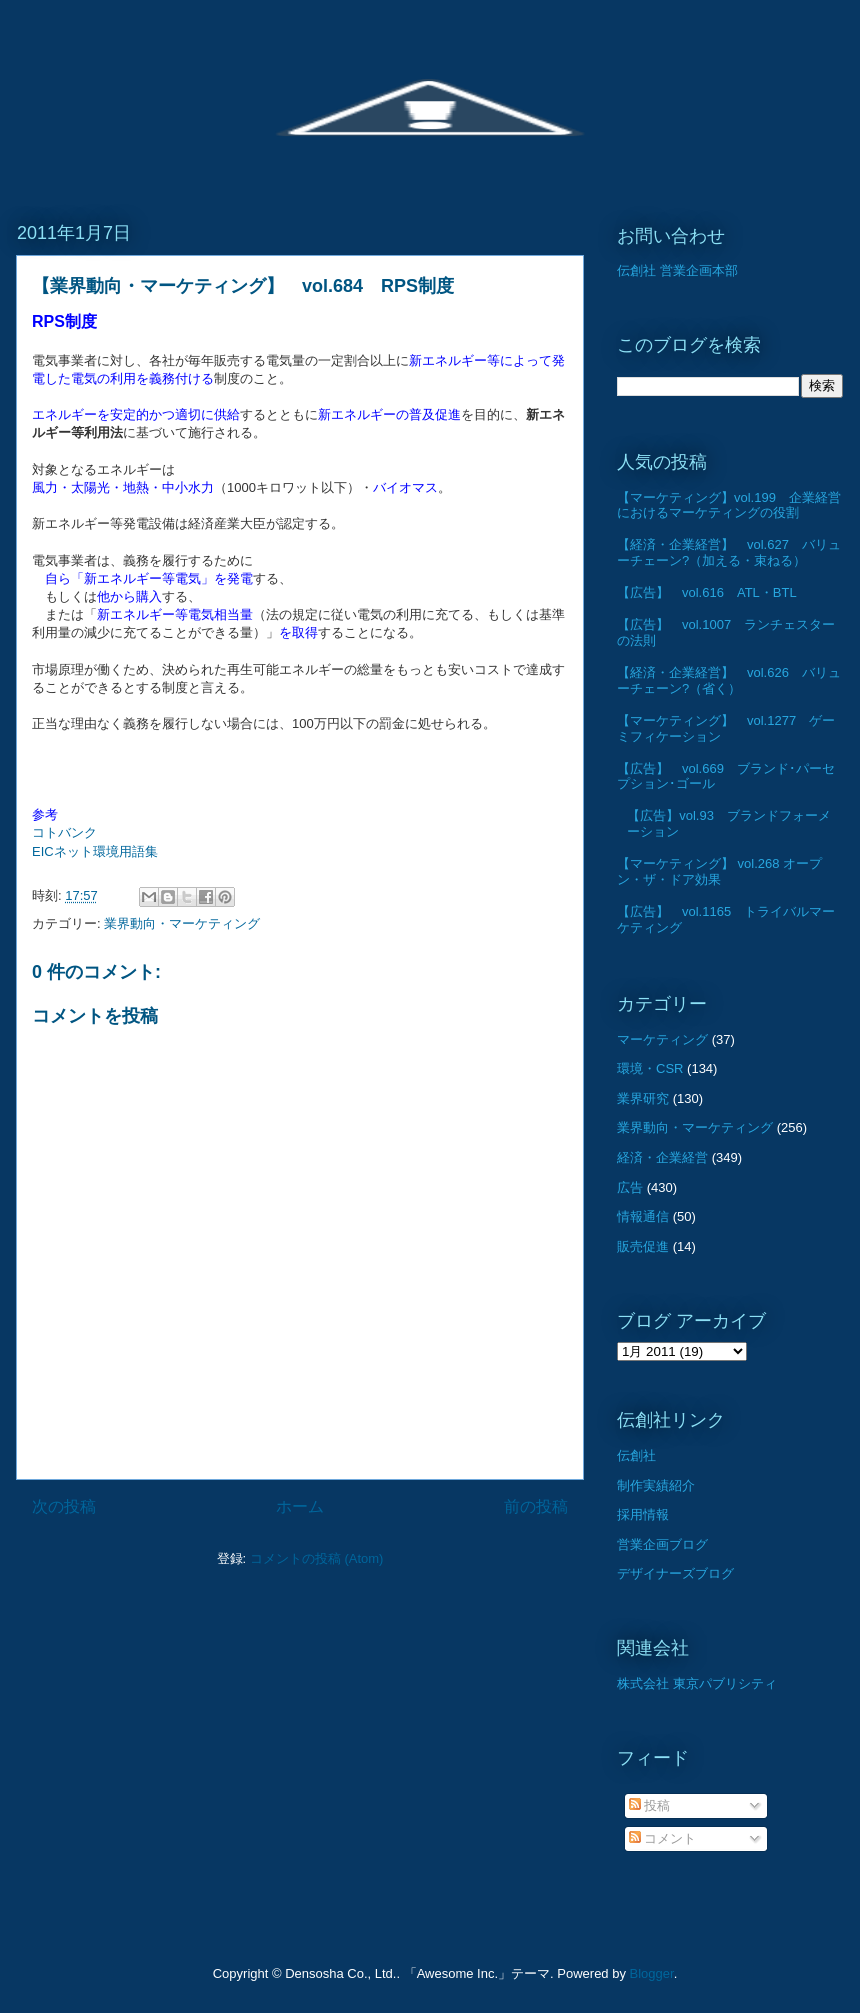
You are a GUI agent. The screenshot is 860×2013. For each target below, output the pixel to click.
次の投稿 (64, 1506)
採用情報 (643, 1514)
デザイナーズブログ (675, 1573)
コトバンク (64, 832)
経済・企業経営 (662, 1157)
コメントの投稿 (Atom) (317, 1558)
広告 (630, 1187)
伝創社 (636, 1455)
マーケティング (662, 1039)
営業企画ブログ (662, 1544)
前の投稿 (536, 1506)
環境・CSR (650, 1068)
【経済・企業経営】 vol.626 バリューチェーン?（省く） (729, 680)
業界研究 (643, 1098)
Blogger (652, 1973)
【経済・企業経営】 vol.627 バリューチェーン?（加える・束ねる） (729, 552)
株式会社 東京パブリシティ (697, 1683)
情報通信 (643, 1216)
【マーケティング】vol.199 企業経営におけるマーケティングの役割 (729, 505)
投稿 (650, 1805)
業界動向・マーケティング (182, 923)
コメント (663, 1838)
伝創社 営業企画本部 (677, 270)
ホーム (300, 1506)
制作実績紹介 (656, 1485)
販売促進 (643, 1246)
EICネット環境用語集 (95, 851)
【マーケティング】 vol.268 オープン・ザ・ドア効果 (719, 871)
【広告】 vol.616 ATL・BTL (707, 592)
